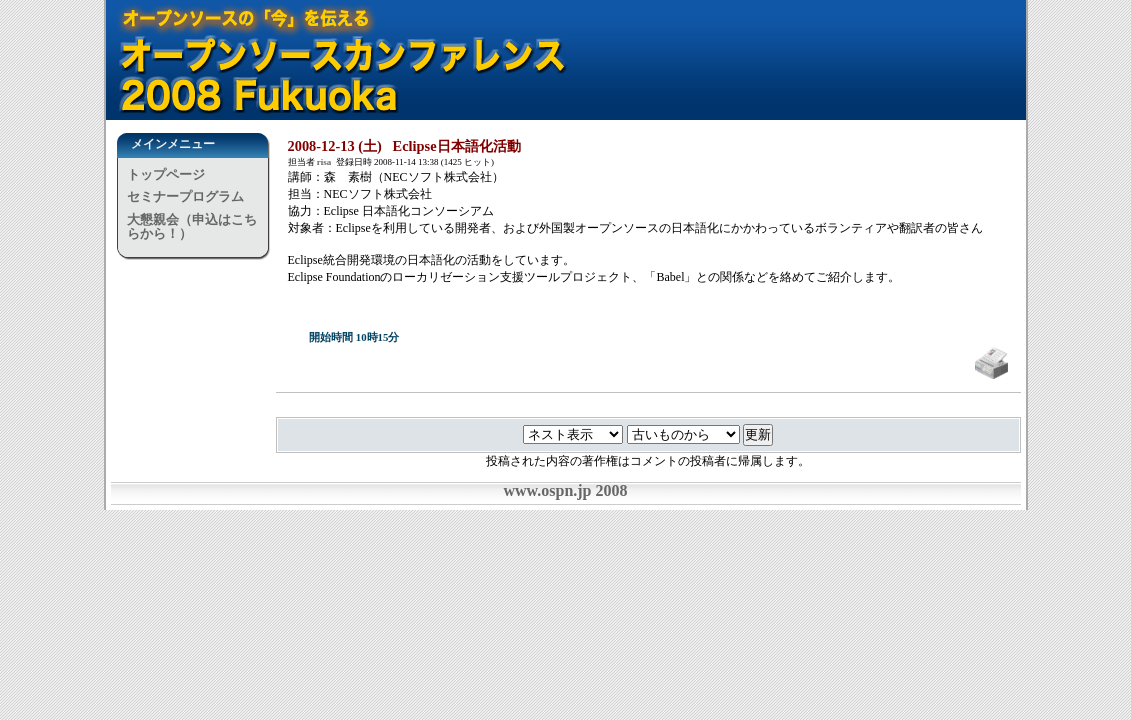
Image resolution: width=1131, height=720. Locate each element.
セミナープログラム (185, 196)
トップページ (166, 174)
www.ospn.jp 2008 (565, 490)
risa (324, 162)
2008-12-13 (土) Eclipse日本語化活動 (404, 146)
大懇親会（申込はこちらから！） (192, 226)
